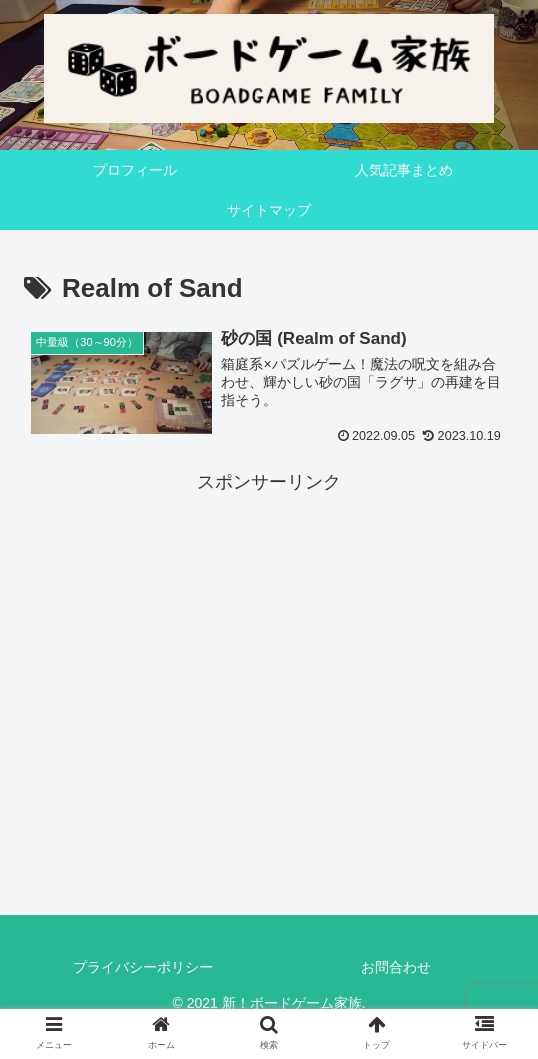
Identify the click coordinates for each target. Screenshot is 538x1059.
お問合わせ (396, 967)
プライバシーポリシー (143, 967)
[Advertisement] (269, 639)
